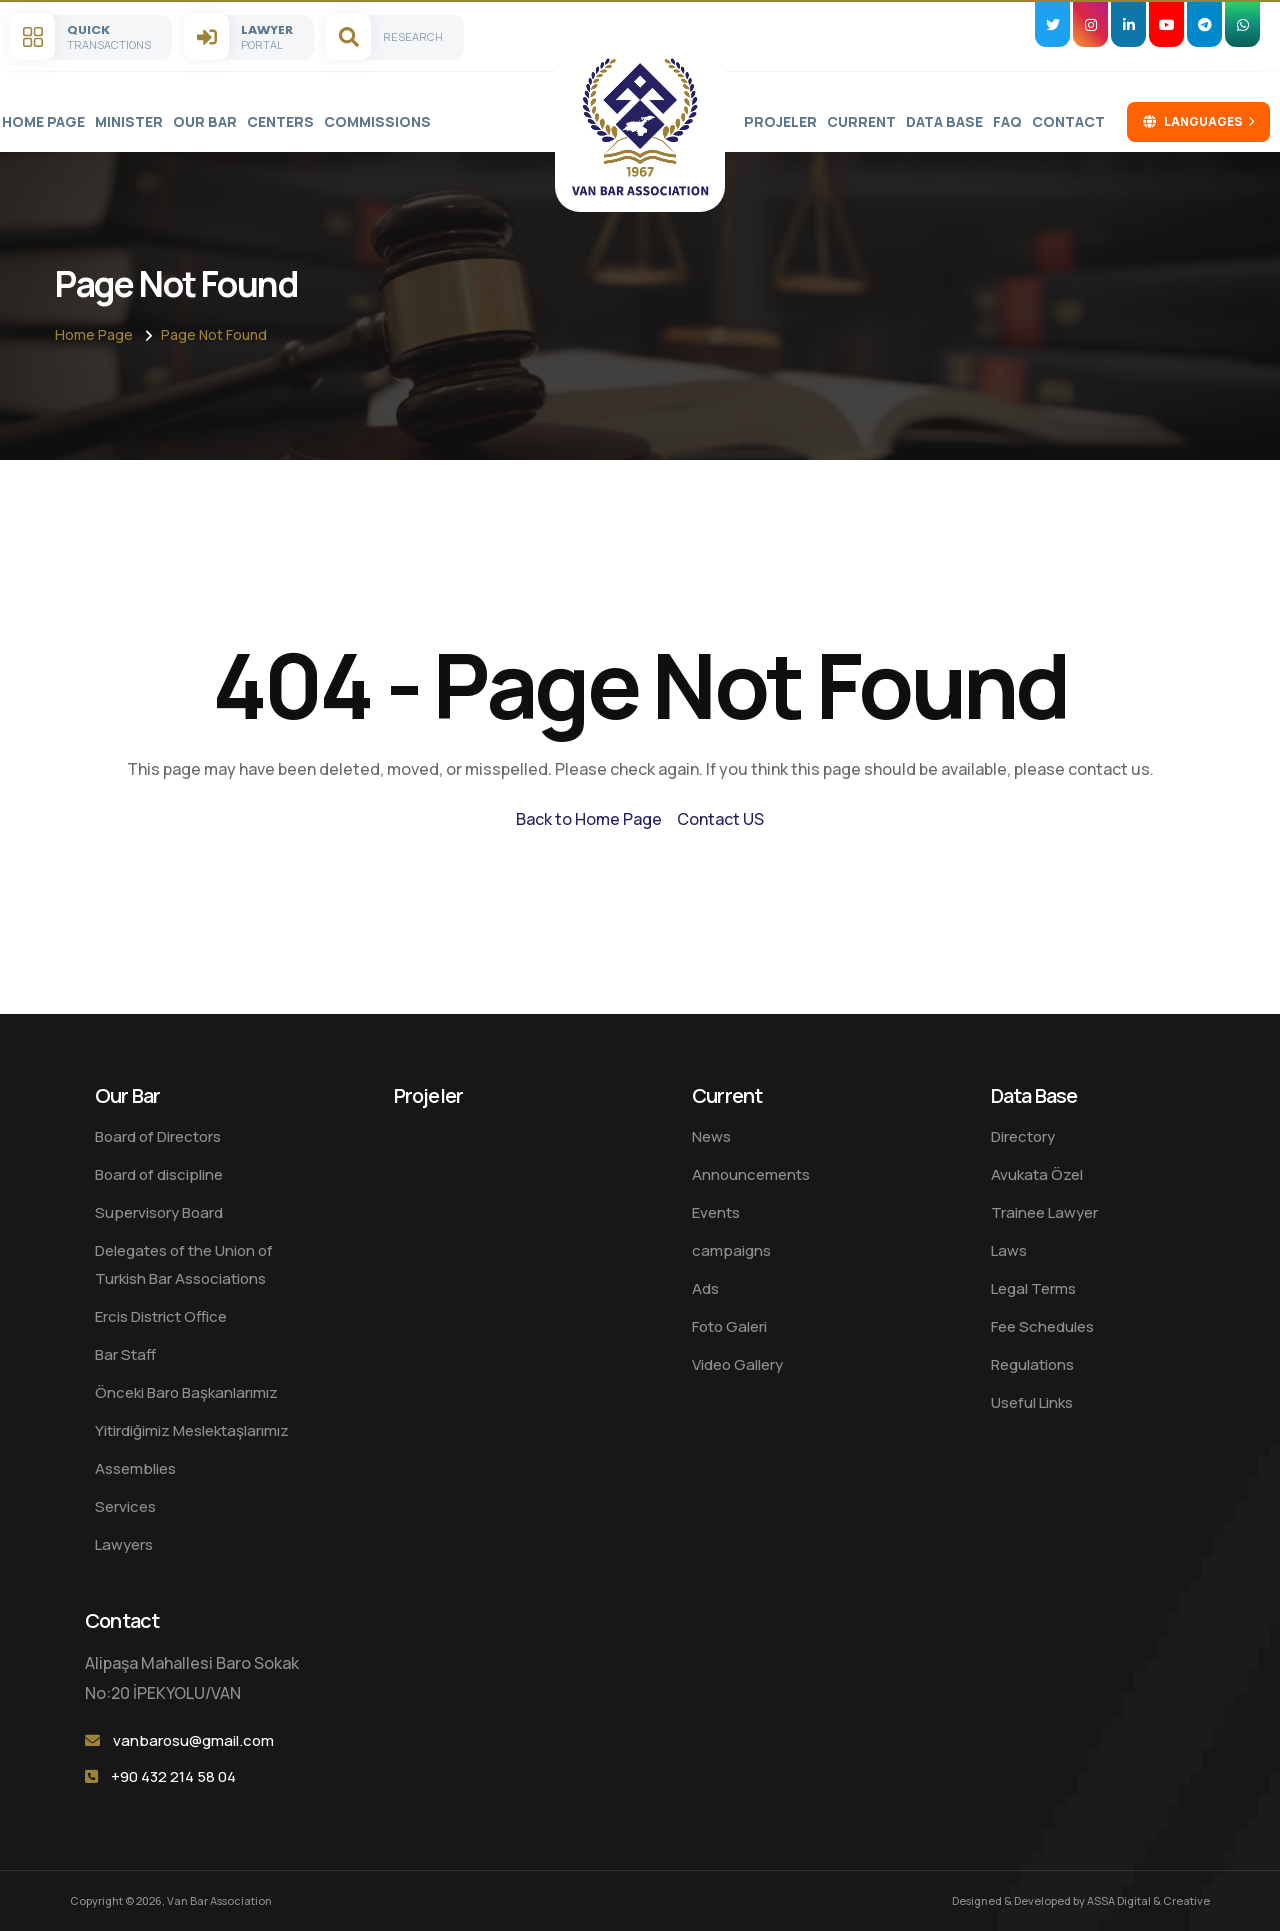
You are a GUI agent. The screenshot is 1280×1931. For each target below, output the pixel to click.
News (711, 1136)
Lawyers (124, 1544)
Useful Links (1032, 1402)
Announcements (751, 1174)
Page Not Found (214, 334)
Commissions (377, 121)
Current (861, 121)
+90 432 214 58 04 (173, 1776)
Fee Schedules (1042, 1326)
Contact (1068, 121)
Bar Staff (125, 1354)
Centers (280, 121)
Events (716, 1212)
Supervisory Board (159, 1212)
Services (125, 1506)
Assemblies (135, 1468)
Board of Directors (158, 1136)
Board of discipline (159, 1174)
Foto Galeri (729, 1326)
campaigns (731, 1250)
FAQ (1007, 121)
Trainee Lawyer (1044, 1212)
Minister (129, 121)
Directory (1023, 1136)
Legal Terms (1033, 1288)
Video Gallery (737, 1364)
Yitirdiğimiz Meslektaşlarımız (192, 1430)
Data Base (944, 121)
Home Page (43, 121)
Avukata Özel (1037, 1174)
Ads (705, 1288)
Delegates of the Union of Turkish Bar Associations (184, 1264)
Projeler (780, 121)
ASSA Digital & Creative (1148, 1900)
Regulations (1032, 1364)
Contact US (720, 819)
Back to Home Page (589, 819)
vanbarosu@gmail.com (193, 1740)
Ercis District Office (161, 1316)
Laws (1009, 1250)
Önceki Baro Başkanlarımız (186, 1392)
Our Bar (205, 121)
